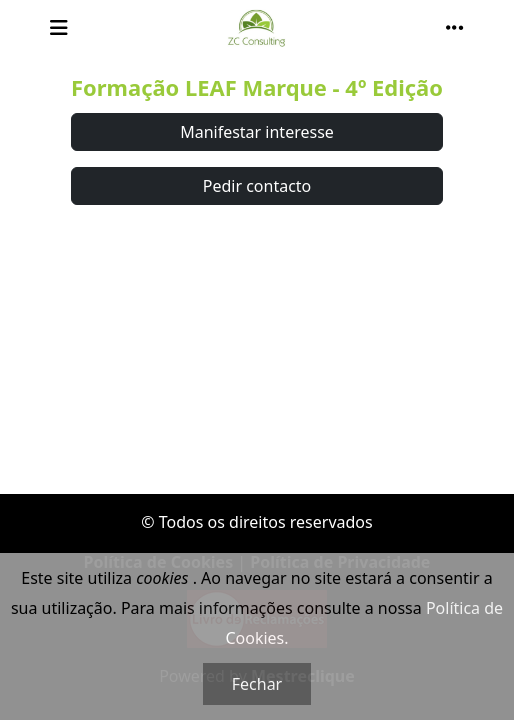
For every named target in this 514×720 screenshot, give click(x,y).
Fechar (257, 684)
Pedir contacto (257, 186)
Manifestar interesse (257, 132)
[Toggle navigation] (59, 28)
